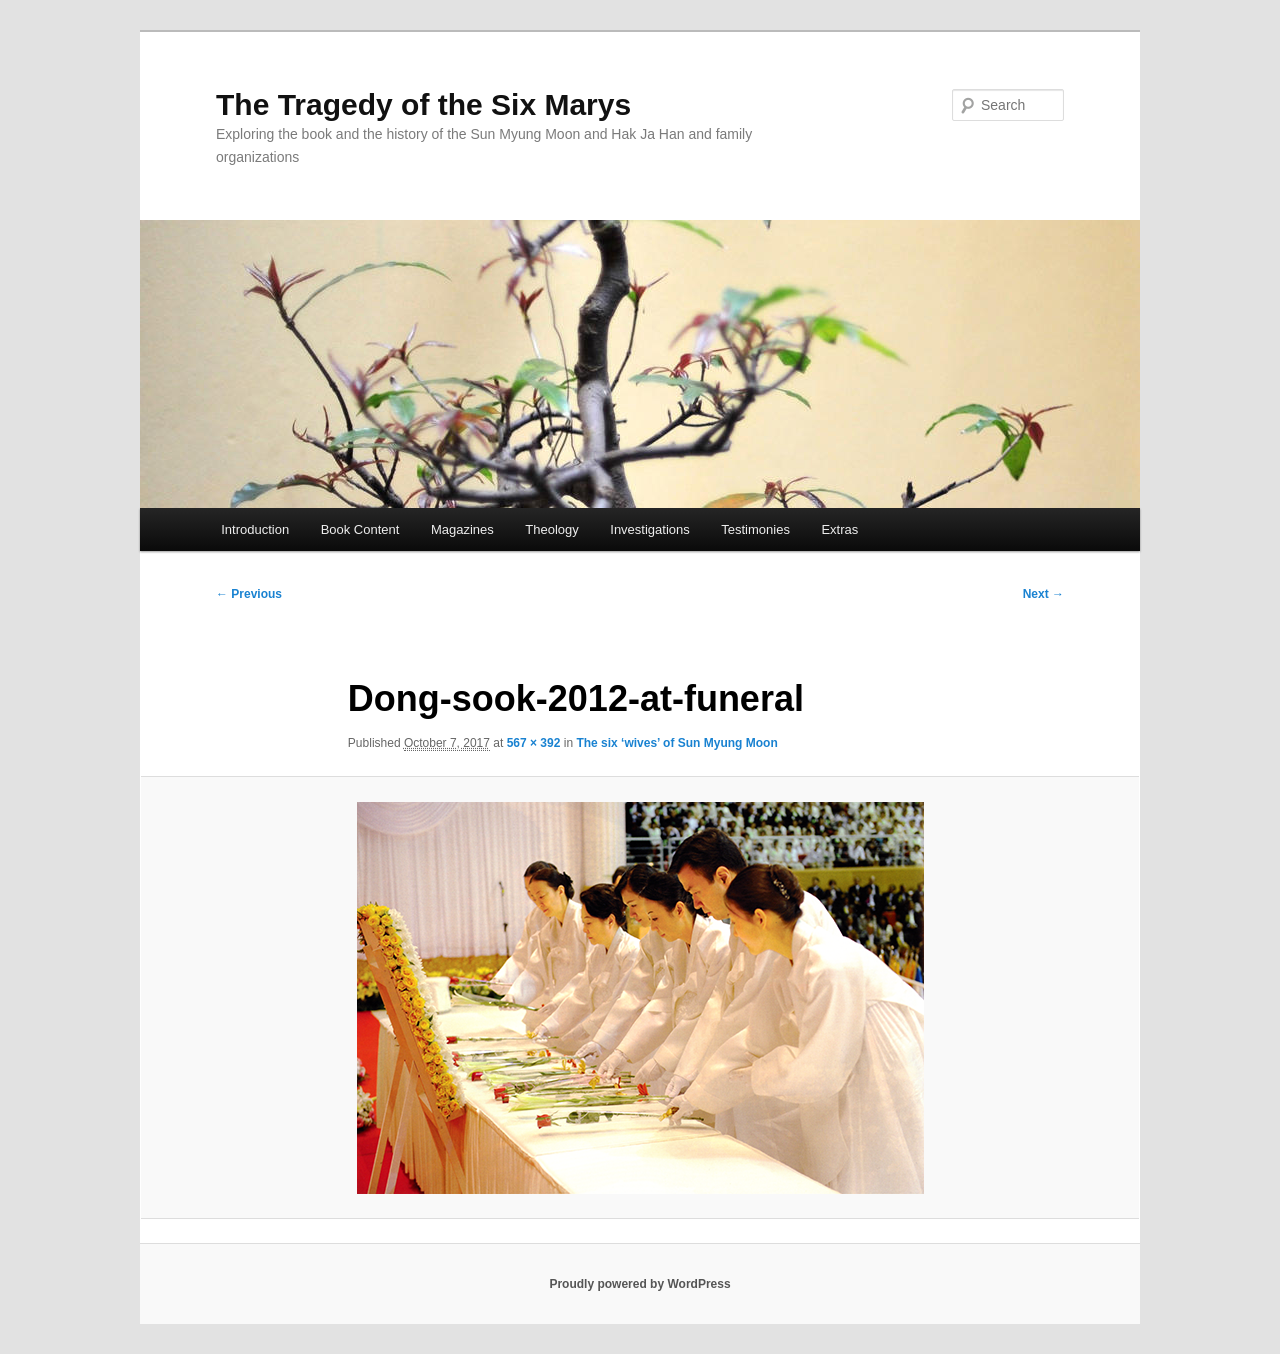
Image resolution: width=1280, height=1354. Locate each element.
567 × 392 (534, 743)
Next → (1043, 594)
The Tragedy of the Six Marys (423, 104)
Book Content (360, 529)
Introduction (255, 529)
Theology (551, 529)
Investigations (650, 529)
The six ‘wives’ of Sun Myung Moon (676, 743)
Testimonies (755, 529)
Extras (839, 529)
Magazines (462, 529)
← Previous (249, 594)
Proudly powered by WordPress (639, 1284)
